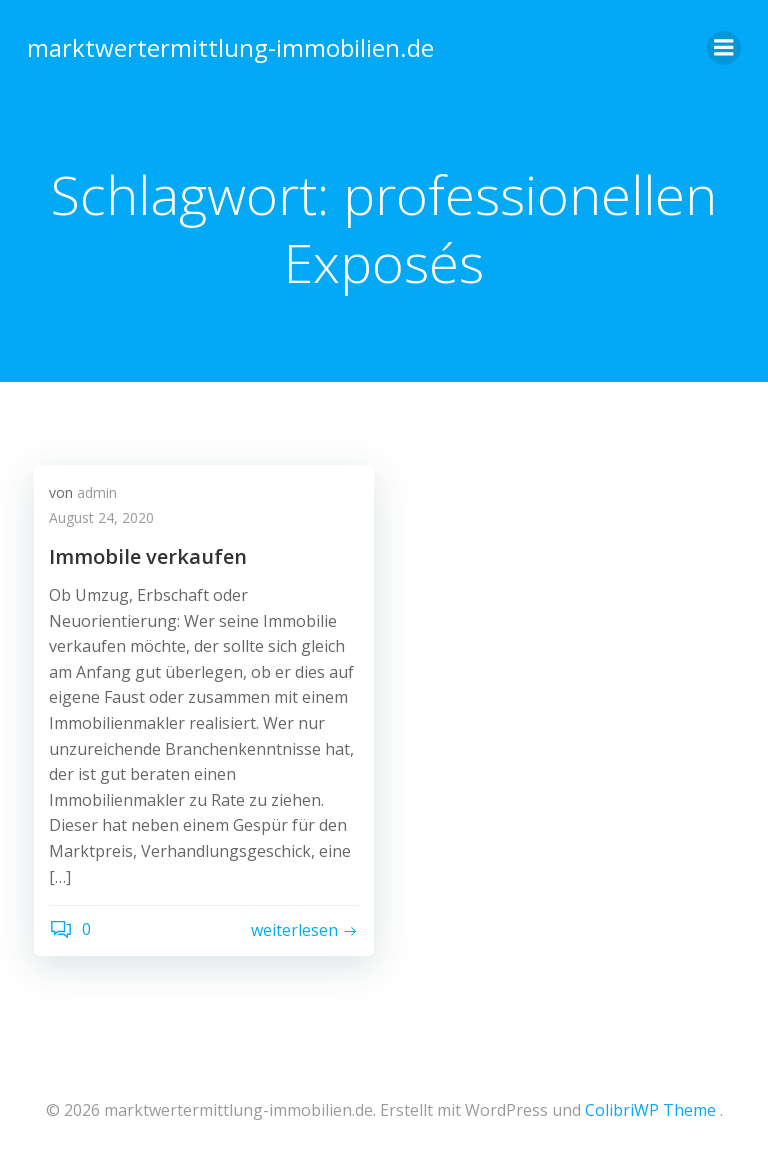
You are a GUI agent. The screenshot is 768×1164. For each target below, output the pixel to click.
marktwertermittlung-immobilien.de (227, 44)
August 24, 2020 (101, 520)
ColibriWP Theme (650, 1110)
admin (97, 494)
